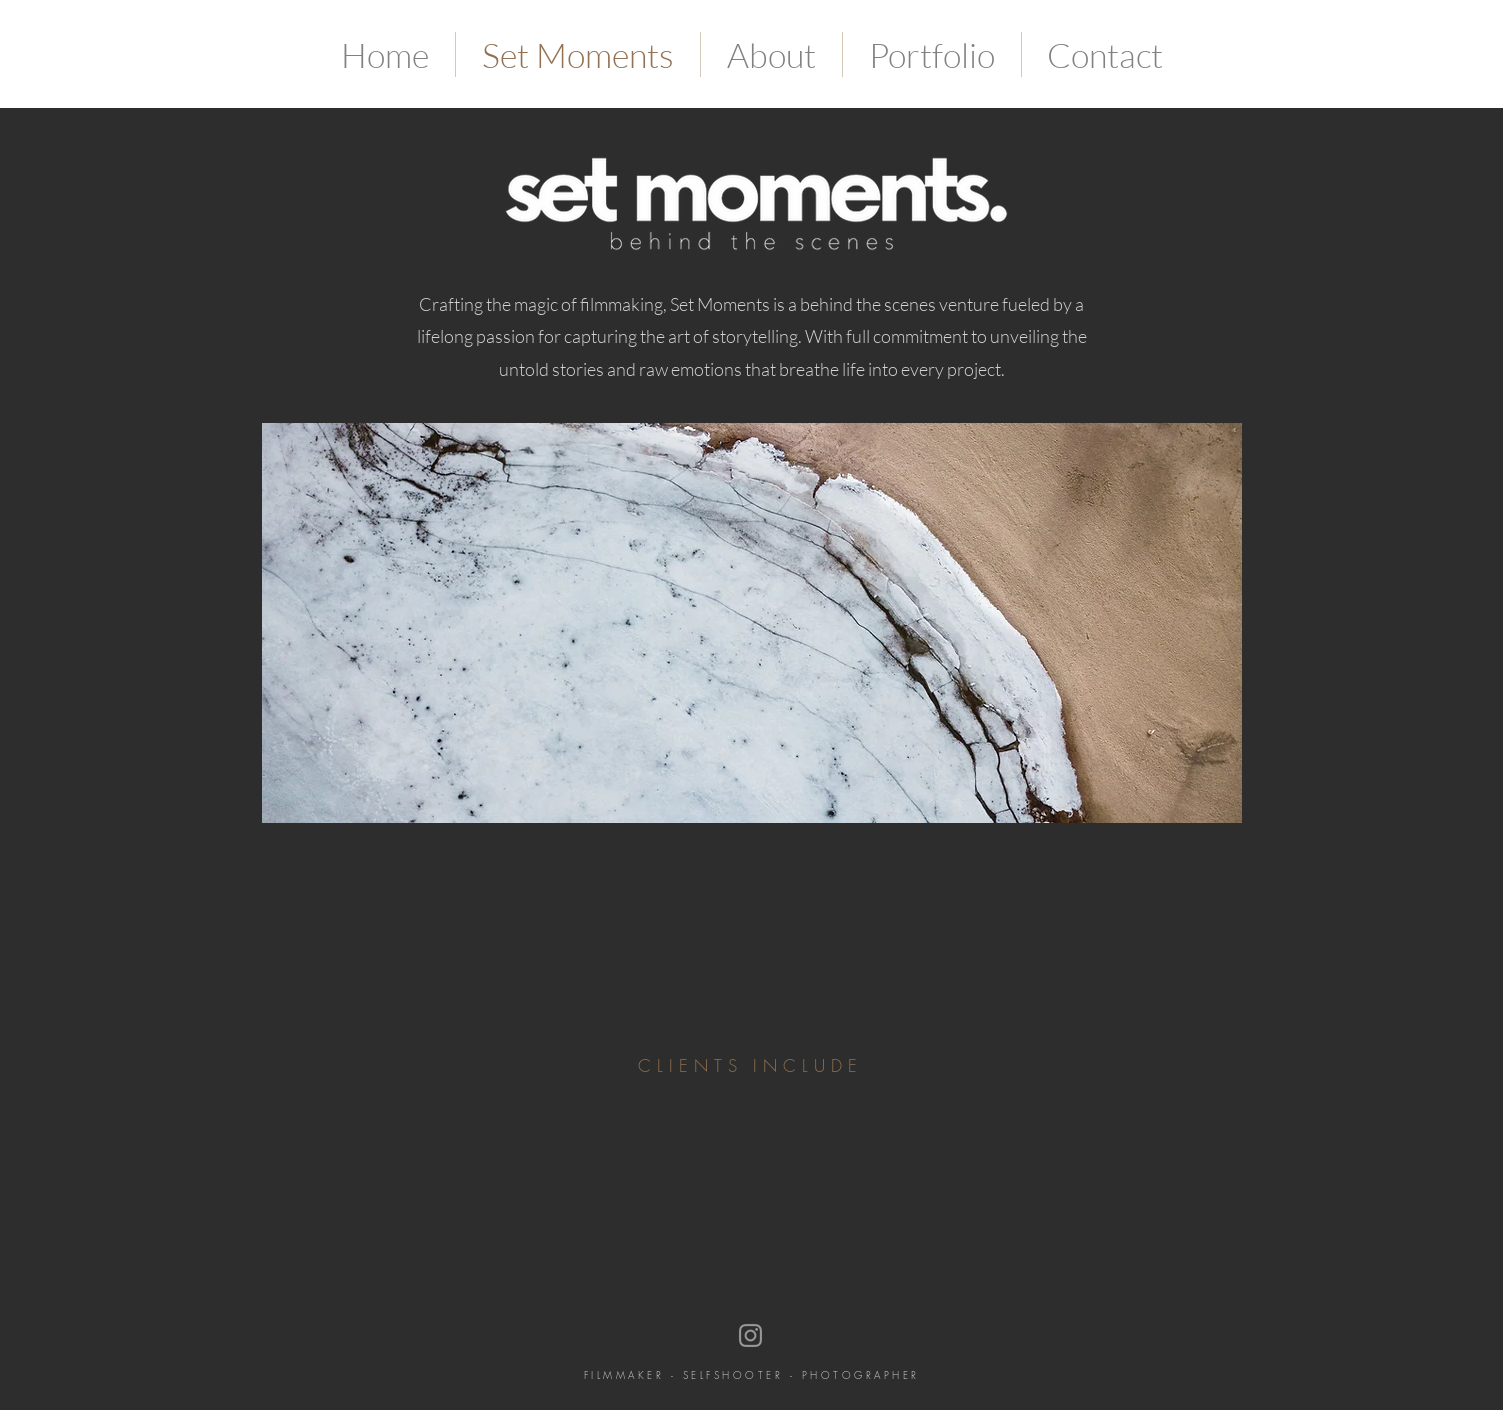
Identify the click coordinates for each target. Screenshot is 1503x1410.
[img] (374, 1130)
